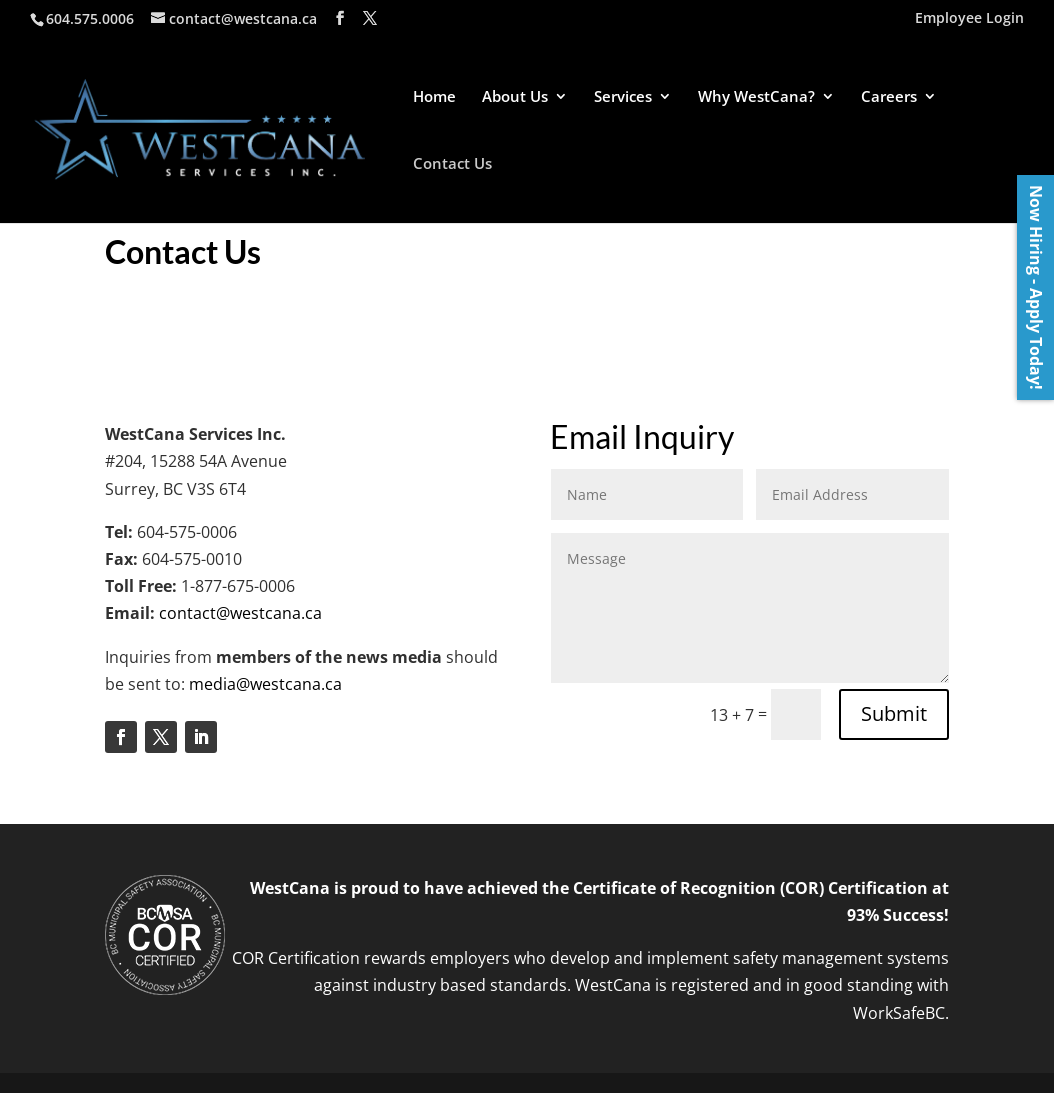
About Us (515, 97)
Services (623, 97)
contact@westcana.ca (240, 613)
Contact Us (452, 164)
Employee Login (969, 19)
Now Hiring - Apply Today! (1036, 287)
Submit (894, 713)
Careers (889, 97)
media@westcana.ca (265, 684)
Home (434, 97)
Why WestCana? (756, 97)
